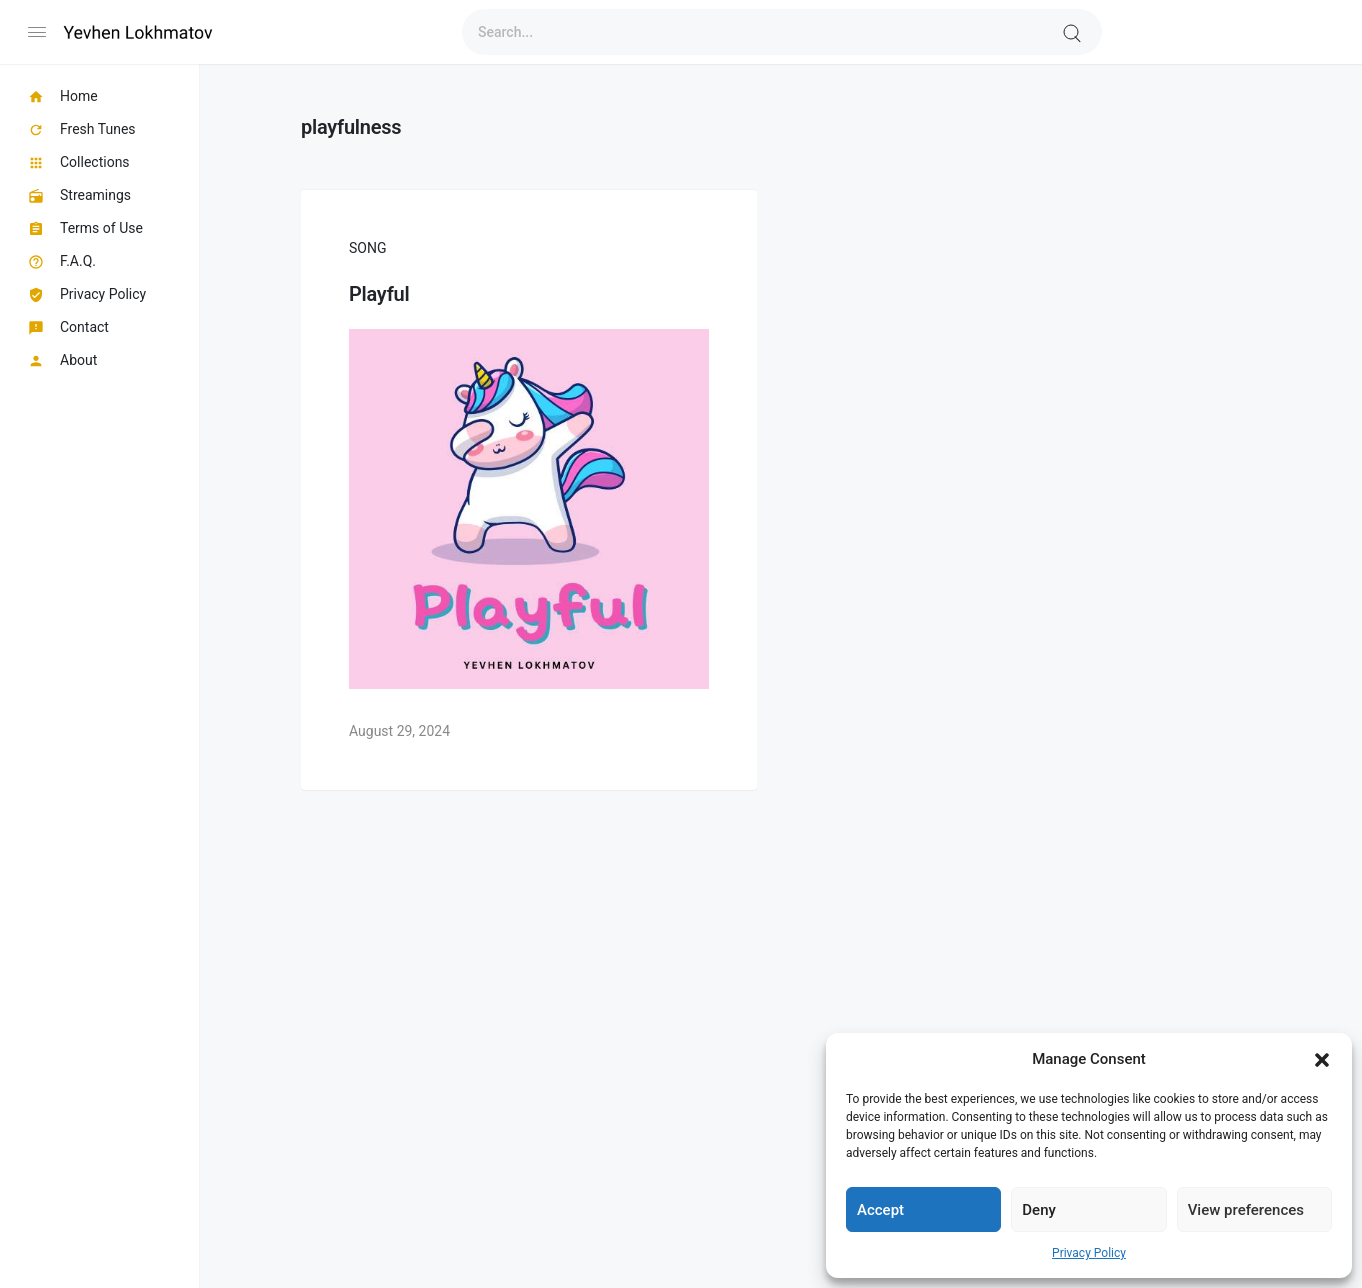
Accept (880, 1210)
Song (367, 248)
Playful (379, 294)
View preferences (1246, 1210)
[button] (1322, 1059)
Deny (1039, 1210)
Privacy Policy (1089, 1253)
